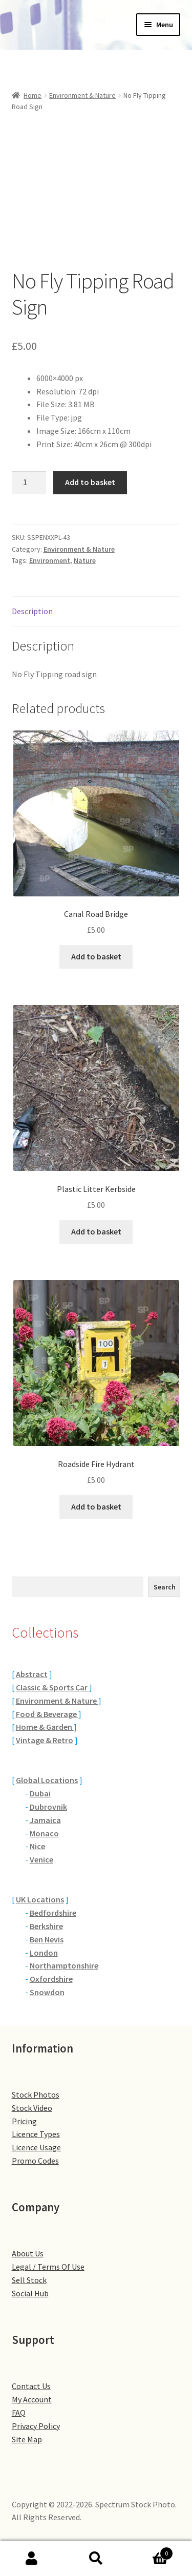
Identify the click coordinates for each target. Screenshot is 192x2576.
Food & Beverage (47, 1714)
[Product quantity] (29, 483)
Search (165, 1586)
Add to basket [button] (96, 956)
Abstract (32, 1674)
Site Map (27, 2439)
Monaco (44, 1833)
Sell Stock (29, 2280)
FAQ (19, 2412)
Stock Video (32, 2108)
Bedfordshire (53, 1913)
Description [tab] (32, 611)
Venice (41, 1859)
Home (32, 95)
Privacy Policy (36, 2426)
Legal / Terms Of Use (48, 2266)
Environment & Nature (82, 95)
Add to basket (90, 482)
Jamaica (45, 1820)
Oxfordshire (51, 1979)
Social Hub (30, 2293)
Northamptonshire (64, 1965)
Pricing (24, 2121)
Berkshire (46, 1926)
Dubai (40, 1793)
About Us (28, 2253)
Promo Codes (35, 2160)
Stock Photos (35, 2094)
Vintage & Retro (44, 1740)
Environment (49, 560)
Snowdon (47, 1992)
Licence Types (36, 2134)
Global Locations (47, 1780)
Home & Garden (45, 1727)
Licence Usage (36, 2147)
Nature (85, 560)
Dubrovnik (48, 1807)
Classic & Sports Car (52, 1687)
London (44, 1952)
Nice (37, 1846)
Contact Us (31, 2386)
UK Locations (40, 1899)
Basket (150, 2551)
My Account (32, 2399)
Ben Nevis (46, 1939)
